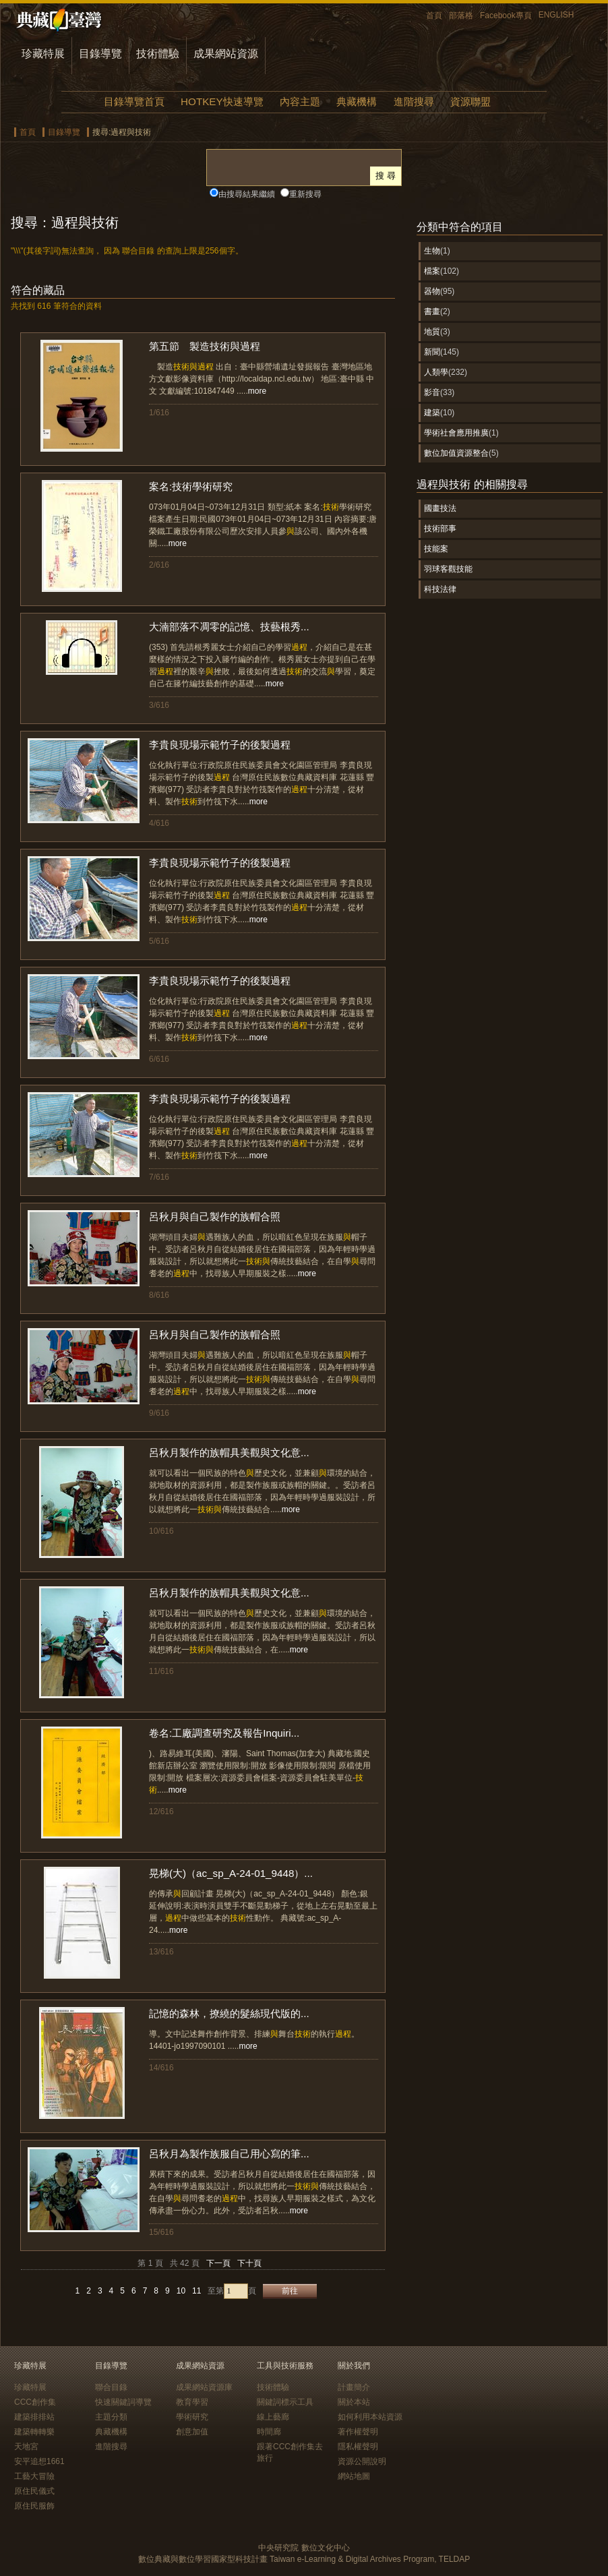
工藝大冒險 (34, 2476)
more (257, 391)
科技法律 (440, 589)
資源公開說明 (362, 2461)
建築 (432, 412)
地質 (432, 331)
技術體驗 (157, 53)
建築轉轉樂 (34, 2431)
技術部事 (440, 528)
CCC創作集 (35, 2402)
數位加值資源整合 (456, 453)
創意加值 (192, 2431)
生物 (432, 251)
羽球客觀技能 (448, 569)
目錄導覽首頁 (134, 101)
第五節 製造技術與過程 (204, 346)
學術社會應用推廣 (456, 433)
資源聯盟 (470, 101)
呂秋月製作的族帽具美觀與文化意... (229, 1452)
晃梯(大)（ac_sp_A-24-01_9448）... (231, 1873)
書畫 (432, 311)
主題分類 (111, 2417)
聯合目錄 (111, 2387)
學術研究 (192, 2417)
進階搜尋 (414, 101)
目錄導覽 (100, 53)
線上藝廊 (273, 2417)
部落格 (461, 15)
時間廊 (269, 2431)
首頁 (434, 15)
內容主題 (300, 101)
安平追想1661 (39, 2461)
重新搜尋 (305, 194)
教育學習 (192, 2402)
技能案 (436, 548)
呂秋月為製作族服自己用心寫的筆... (229, 2153)
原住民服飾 (34, 2506)
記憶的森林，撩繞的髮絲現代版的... (229, 2013)
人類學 (436, 372)
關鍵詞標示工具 (285, 2402)
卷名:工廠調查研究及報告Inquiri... (224, 1733)
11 (196, 2291)
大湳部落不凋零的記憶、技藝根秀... (229, 626)
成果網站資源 (225, 53)
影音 (432, 392)
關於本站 (354, 2402)
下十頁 (249, 2263)
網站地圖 (354, 2476)
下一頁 (218, 2263)
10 (181, 2291)
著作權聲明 (358, 2431)
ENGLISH (556, 15)
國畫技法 (440, 508)
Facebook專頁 (506, 15)
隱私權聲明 (358, 2446)
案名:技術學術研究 (191, 486)
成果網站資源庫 (204, 2387)
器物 (432, 291)
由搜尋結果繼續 (246, 194)
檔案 (432, 271)
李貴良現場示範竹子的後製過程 (220, 744)
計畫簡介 (354, 2387)
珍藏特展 (43, 53)
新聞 (432, 352)
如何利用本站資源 (370, 2417)
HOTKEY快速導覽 (222, 101)
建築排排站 (34, 2417)
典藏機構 (356, 101)
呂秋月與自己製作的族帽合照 (214, 1216)
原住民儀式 (34, 2491)
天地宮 (26, 2446)
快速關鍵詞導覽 (123, 2402)
